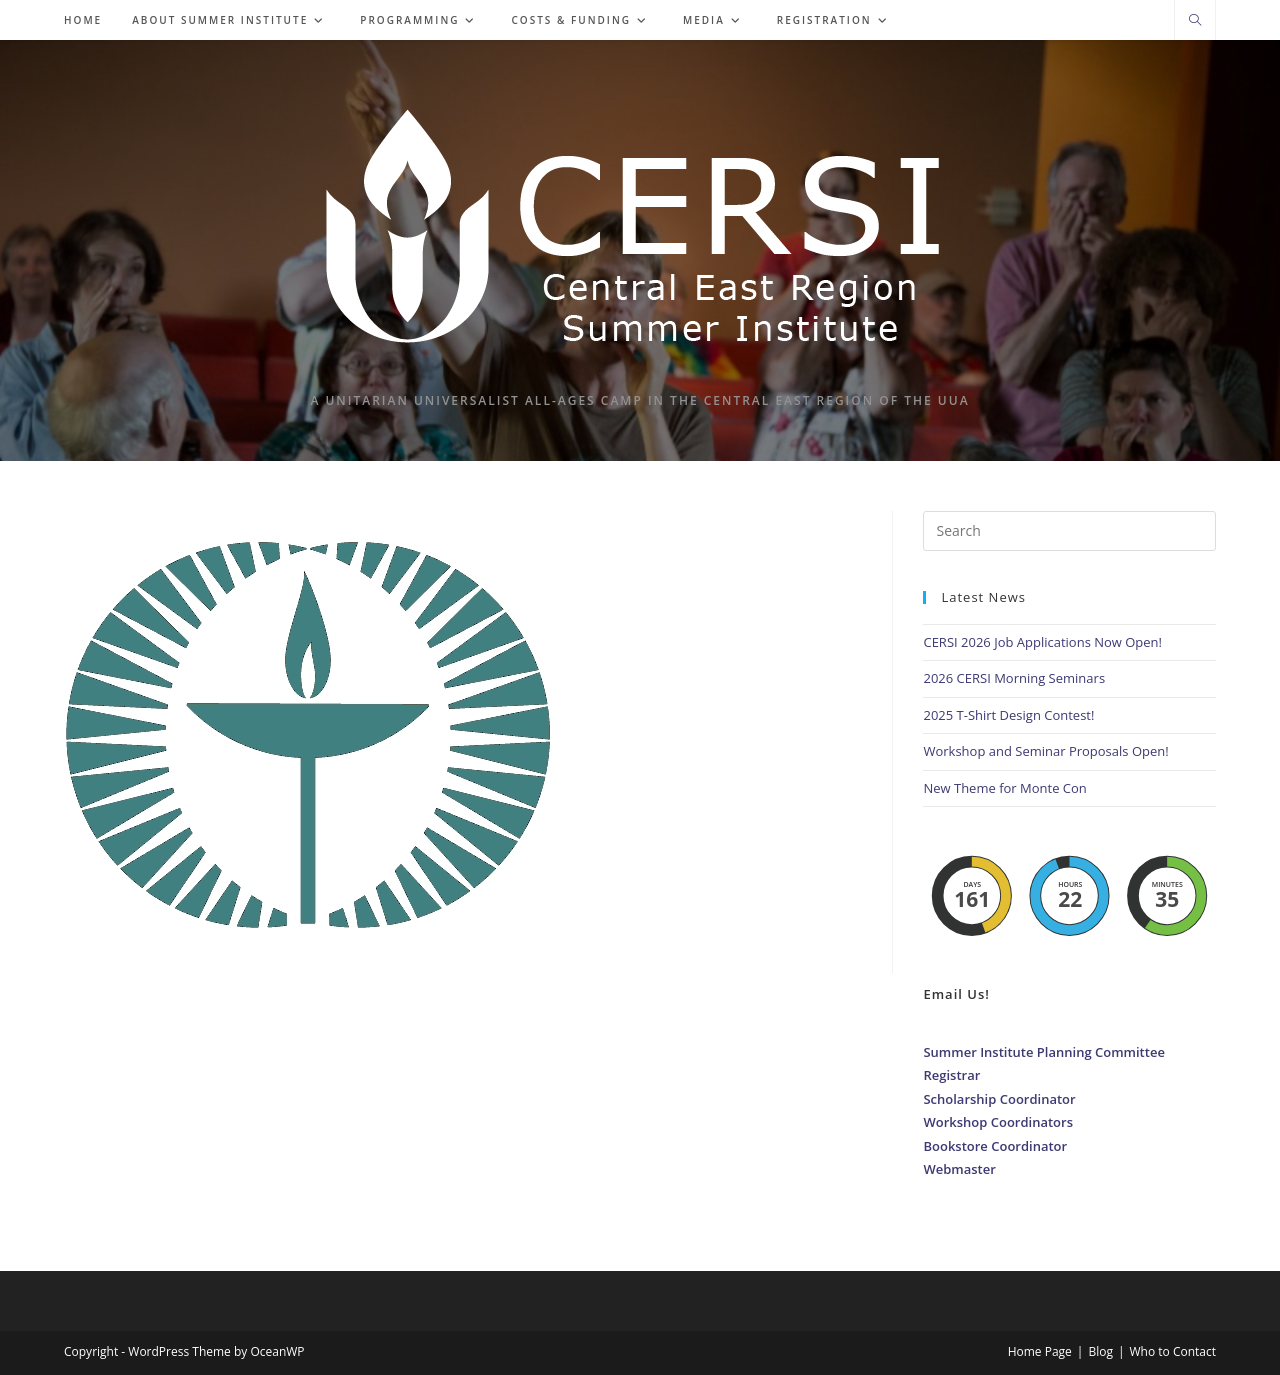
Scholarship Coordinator (999, 1099)
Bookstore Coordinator (995, 1146)
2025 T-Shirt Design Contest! (1008, 715)
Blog (1100, 1351)
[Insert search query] (1069, 531)
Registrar (951, 1075)
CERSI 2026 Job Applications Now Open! (1042, 642)
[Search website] (1195, 21)
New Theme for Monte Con (1004, 788)
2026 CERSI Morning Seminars (1014, 678)
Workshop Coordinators (998, 1122)
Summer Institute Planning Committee (1043, 1052)
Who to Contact (1173, 1351)
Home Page (1040, 1351)
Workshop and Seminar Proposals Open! (1045, 751)
